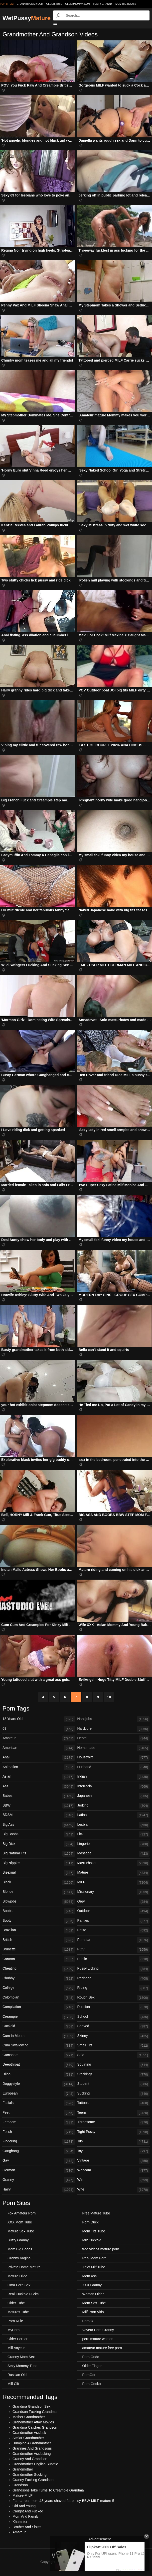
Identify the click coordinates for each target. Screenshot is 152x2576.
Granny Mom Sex (21, 2357)
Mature (113, 1873)
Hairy (38, 2190)
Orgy (113, 1902)
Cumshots (38, 2055)
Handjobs (113, 1719)
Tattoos (113, 2103)
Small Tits (113, 2046)
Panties (113, 1921)
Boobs (38, 1911)
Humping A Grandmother (31, 2443)
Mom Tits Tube (93, 2231)
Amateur (38, 1738)
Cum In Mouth (38, 2036)
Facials (38, 2103)
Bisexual (38, 1873)
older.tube (54, 3)
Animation (38, 1767)
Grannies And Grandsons (32, 2448)
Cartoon (38, 1959)
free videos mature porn (100, 2249)
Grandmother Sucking (29, 2475)
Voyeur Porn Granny (98, 2330)
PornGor (89, 2375)
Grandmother (22, 2469)
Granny (38, 2180)
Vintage (113, 2161)
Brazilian (38, 1930)
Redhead (113, 1979)
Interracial (113, 1787)
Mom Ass (89, 2276)
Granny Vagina (18, 2258)
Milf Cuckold (91, 2240)
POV (113, 1950)
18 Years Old (38, 1719)
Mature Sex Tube (20, 2231)
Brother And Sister (26, 2527)
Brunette (38, 1950)
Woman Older (93, 2294)
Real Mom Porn (94, 2258)
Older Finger (92, 2366)
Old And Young (24, 2506)
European (38, 2094)
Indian (113, 1777)
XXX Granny (92, 2285)
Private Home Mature (23, 2267)
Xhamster (19, 2522)
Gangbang (38, 2151)
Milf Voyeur (16, 2348)
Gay (38, 2161)
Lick (113, 1834)
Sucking (113, 2094)
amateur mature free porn (102, 2348)
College (38, 1988)
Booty (38, 1921)
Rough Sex (113, 1998)
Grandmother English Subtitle (35, 2464)
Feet (38, 2113)
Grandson (20, 2485)
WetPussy (26, 18)
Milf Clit (13, 2384)
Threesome (113, 2122)
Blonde (38, 1892)
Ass (38, 1787)
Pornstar (113, 1940)
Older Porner (17, 2339)
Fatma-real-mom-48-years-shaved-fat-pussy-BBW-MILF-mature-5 (63, 2501)
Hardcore (113, 1729)
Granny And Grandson (29, 2459)
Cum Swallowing (38, 2046)
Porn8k (87, 2321)
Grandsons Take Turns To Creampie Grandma (48, 2490)
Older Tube (16, 2303)
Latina (113, 1815)
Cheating (38, 1969)
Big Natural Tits (38, 1854)
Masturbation (113, 1863)
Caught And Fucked (27, 2511)
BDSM (38, 1815)
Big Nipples (38, 1863)
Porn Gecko (91, 2384)
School (113, 2017)
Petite (113, 1930)
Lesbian (113, 1825)
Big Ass (38, 1825)
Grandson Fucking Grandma (34, 2412)
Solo (113, 2055)
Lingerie (113, 1844)
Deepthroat (38, 2065)
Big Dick (38, 1844)
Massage (113, 1854)
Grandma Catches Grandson (34, 2427)
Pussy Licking (113, 1969)
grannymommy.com (30, 3)
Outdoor (113, 1911)
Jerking (113, 1806)
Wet (113, 2180)
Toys (113, 2151)
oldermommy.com (77, 3)
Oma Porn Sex (18, 2285)
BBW (38, 1806)
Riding (113, 1988)
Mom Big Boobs (126, 3)
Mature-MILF (22, 2495)
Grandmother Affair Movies (33, 2422)
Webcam (113, 2171)
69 (38, 1729)
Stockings (113, 2075)
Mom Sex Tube (94, 2303)
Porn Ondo (90, 2357)
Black (38, 1883)
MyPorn (13, 2330)
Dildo (38, 2075)
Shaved (113, 2026)
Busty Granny (103, 3)
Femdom (38, 2122)
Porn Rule (15, 2321)
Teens (113, 2113)
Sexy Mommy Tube (22, 2366)
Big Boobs (38, 1834)
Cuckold (38, 2026)
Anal (38, 1758)
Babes (38, 1796)
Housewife (113, 1758)
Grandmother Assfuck (29, 2433)
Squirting (113, 2065)
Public (113, 1959)
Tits (113, 2142)
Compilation (38, 2007)
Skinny (113, 2036)
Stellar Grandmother (28, 2438)
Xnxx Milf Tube (93, 2267)
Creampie (38, 2017)
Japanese (113, 1796)
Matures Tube (18, 2312)
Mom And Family (25, 2516)
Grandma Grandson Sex (31, 2406)
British (38, 1940)
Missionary (113, 1892)
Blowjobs (38, 1902)
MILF (113, 1883)
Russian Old (16, 2375)
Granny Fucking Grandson (32, 2480)
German (38, 2171)
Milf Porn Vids (93, 2312)
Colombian (38, 1998)
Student (113, 2084)
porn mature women (98, 2339)
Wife (113, 2190)
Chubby (38, 1979)
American (38, 1748)
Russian (113, 2007)
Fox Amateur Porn (21, 2213)
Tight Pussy (113, 2132)
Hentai (113, 1738)
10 (109, 1697)
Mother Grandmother (28, 2417)
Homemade (113, 1748)
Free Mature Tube (96, 2213)
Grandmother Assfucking (31, 2454)
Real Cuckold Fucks (23, 2294)
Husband (113, 1767)
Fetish (38, 2132)
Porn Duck (90, 2222)
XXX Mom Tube (19, 2222)
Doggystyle (38, 2084)
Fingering (38, 2142)
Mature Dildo (17, 2276)
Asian (38, 1777)
